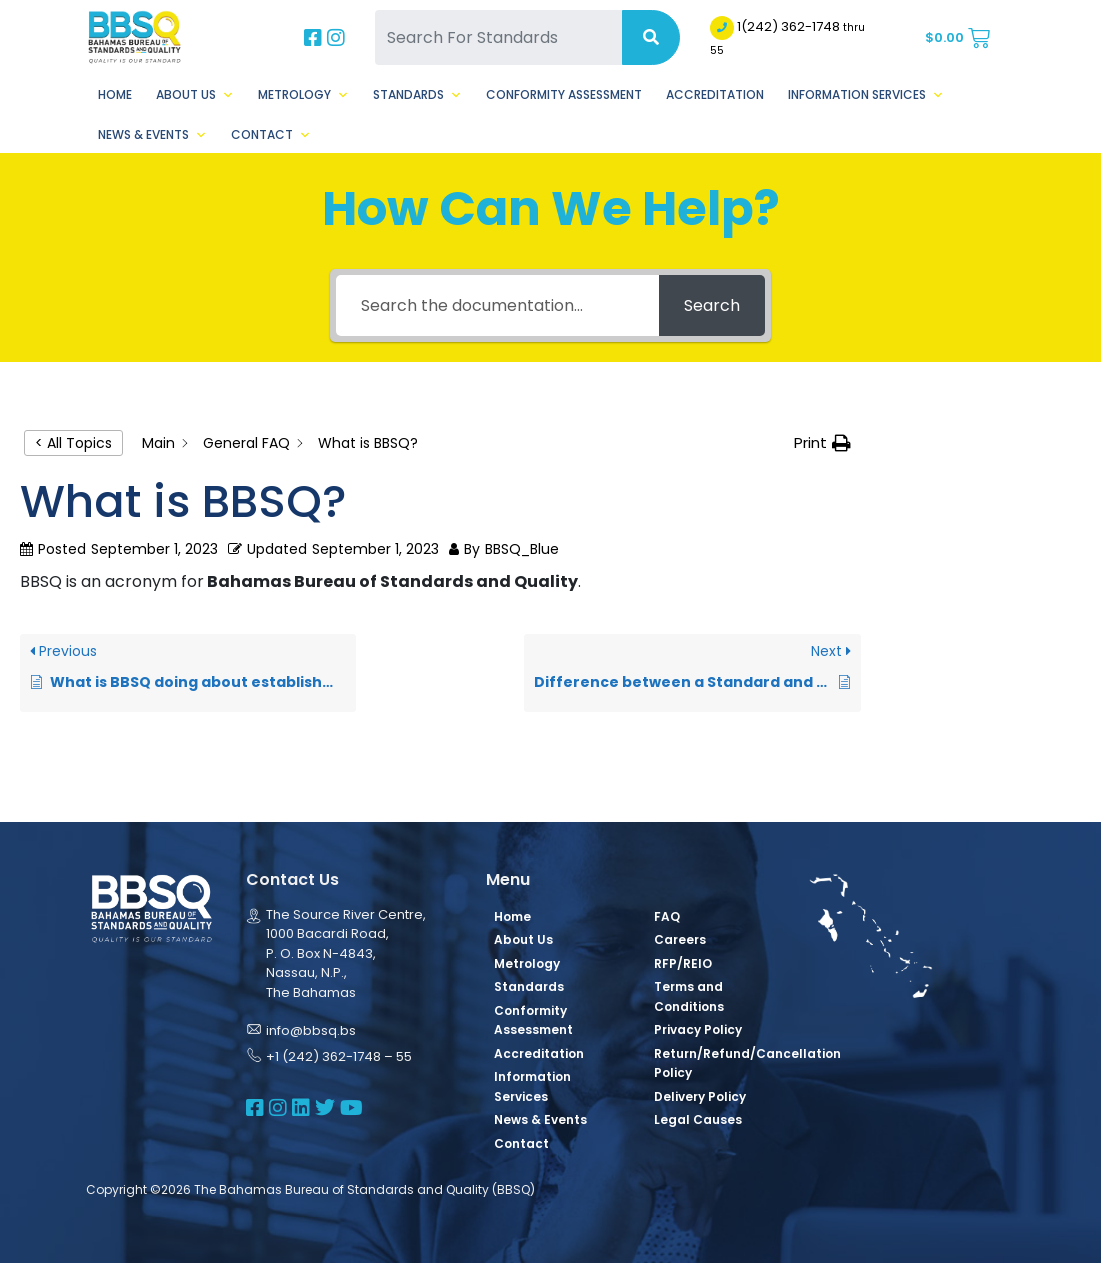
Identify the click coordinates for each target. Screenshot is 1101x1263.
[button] (822, 443)
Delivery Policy (700, 1096)
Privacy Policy (698, 1029)
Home (115, 94)
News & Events (152, 135)
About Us (195, 95)
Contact (271, 135)
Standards (417, 95)
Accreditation (715, 94)
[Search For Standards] (498, 37)
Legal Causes (698, 1119)
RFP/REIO (683, 963)
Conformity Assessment (564, 94)
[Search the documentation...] (497, 305)
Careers (680, 939)
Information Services (866, 95)
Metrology (303, 95)
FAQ (667, 916)
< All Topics (73, 443)
